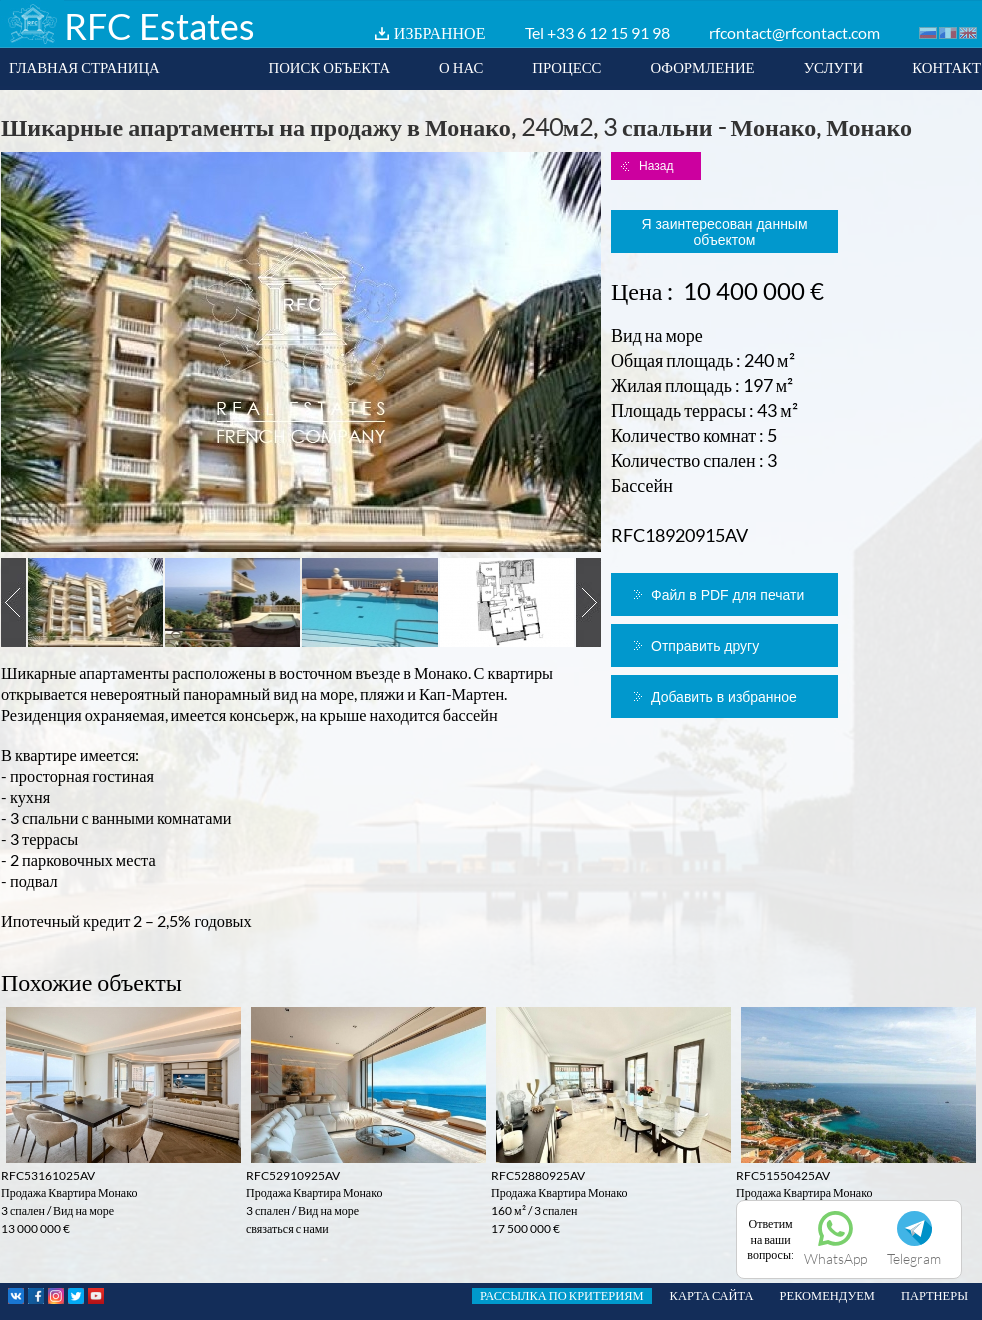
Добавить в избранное (724, 697)
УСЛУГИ (834, 67)
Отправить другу (705, 646)
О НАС (461, 67)
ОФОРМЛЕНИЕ (702, 67)
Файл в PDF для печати (727, 595)
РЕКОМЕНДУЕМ (827, 1295)
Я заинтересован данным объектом (724, 232)
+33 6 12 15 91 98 (608, 32)
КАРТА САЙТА (712, 1295)
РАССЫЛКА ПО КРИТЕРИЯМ (562, 1295)
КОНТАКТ (946, 67)
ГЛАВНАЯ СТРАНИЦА (84, 67)
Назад (656, 166)
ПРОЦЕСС (566, 67)
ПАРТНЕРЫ (934, 1295)
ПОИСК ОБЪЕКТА (329, 67)
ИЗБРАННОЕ (440, 32)
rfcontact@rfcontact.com (794, 32)
